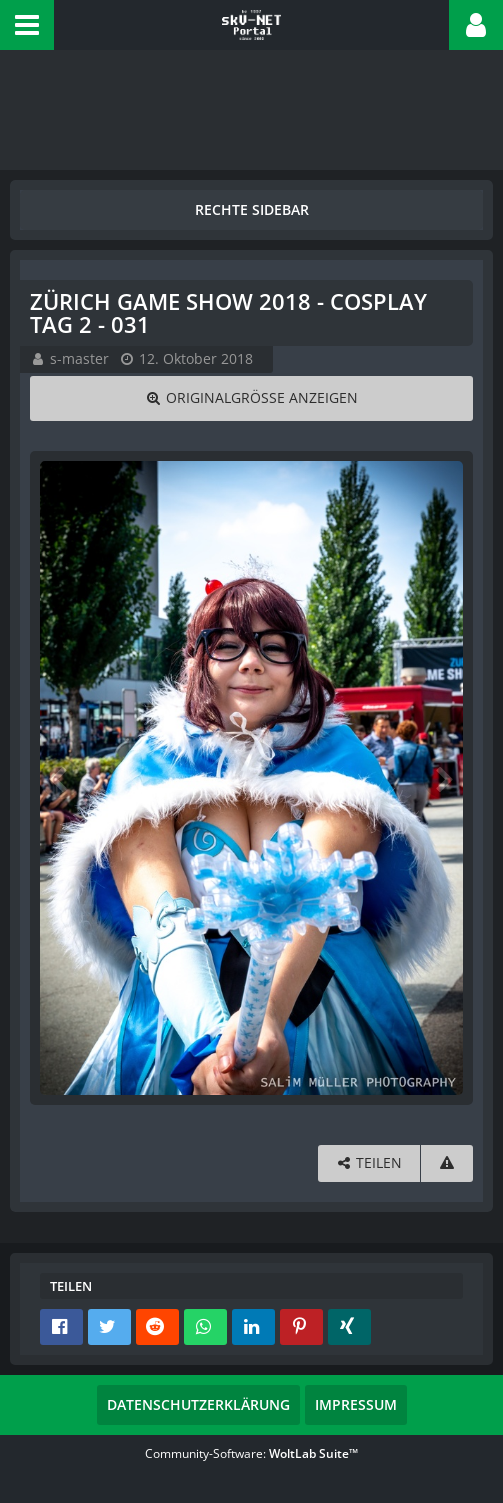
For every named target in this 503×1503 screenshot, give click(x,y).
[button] (27, 25)
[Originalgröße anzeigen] (251, 398)
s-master (79, 358)
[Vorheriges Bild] (60, 778)
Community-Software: (251, 1453)
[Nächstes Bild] (443, 778)
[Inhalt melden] (447, 1163)
